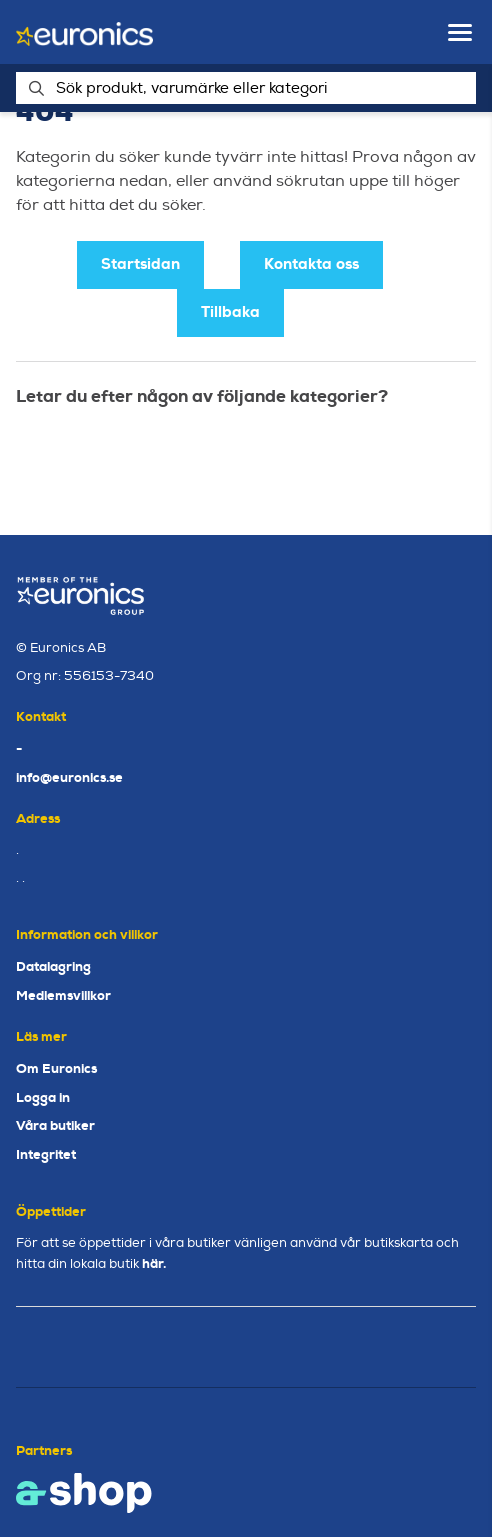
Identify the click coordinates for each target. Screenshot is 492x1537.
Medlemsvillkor (63, 995)
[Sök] (246, 88)
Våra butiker (55, 1125)
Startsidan (140, 264)
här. (154, 1263)
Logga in (43, 1097)
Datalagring (53, 966)
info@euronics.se (69, 777)
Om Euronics (56, 1068)
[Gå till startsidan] (84, 32)
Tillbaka (230, 312)
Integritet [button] (46, 1154)
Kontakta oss (311, 264)
